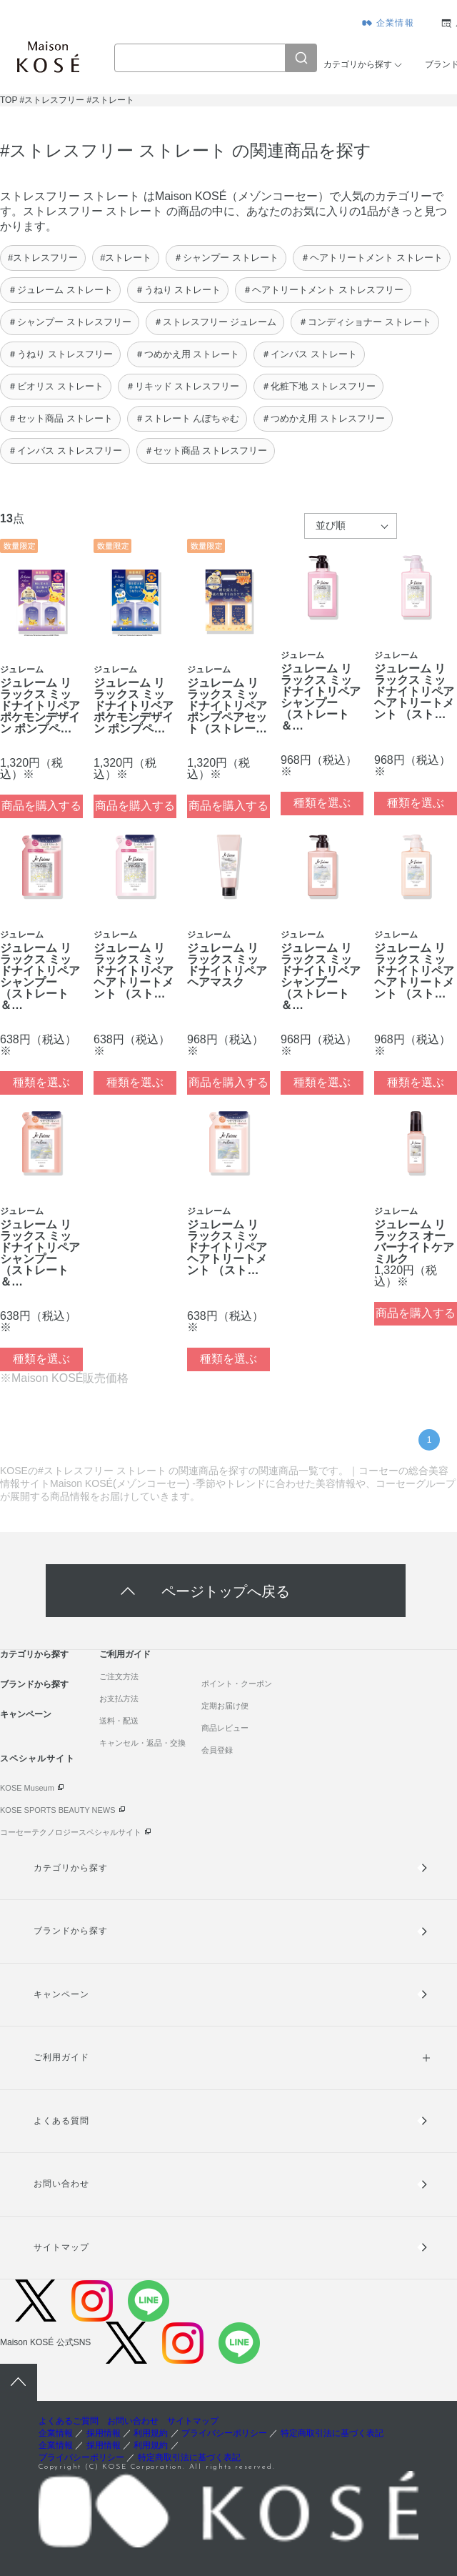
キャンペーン (25, 1714)
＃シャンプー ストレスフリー (69, 322)
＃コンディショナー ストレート (364, 322)
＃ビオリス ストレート (56, 386)
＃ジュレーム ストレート (60, 289)
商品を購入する (41, 806)
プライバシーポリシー (224, 2433)
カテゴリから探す (357, 64)
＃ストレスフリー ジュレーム (215, 322)
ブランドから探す (34, 1684)
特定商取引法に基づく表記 (332, 2433)
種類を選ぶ (322, 803)
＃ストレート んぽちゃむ (187, 418)
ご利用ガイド (125, 1654)
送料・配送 (119, 1720)
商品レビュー (224, 1728)
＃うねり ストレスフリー (60, 354)
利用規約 (151, 2433)
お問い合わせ (61, 2184)
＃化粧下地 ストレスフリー (318, 386)
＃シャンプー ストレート (226, 257)
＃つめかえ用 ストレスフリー (323, 418)
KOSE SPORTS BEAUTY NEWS (58, 1810)
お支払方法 (119, 1698)
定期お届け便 (224, 1705)
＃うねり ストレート (178, 289)
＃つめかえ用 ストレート (187, 354)
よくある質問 (61, 2121)
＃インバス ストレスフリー (65, 450)
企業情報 (395, 23)
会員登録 (217, 1750)
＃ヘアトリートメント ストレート (372, 257)
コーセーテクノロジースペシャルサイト (70, 1832)
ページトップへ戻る (225, 1590)
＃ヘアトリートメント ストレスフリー (323, 289)
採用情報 (103, 2433)
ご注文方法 (119, 1676)
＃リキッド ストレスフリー (183, 386)
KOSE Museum (27, 1788)
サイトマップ (61, 2247)
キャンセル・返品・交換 (142, 1743)
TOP (8, 100)
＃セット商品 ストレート (60, 418)
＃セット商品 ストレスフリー (206, 450)
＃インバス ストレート (309, 354)
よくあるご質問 (69, 2421)
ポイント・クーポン (236, 1683)
